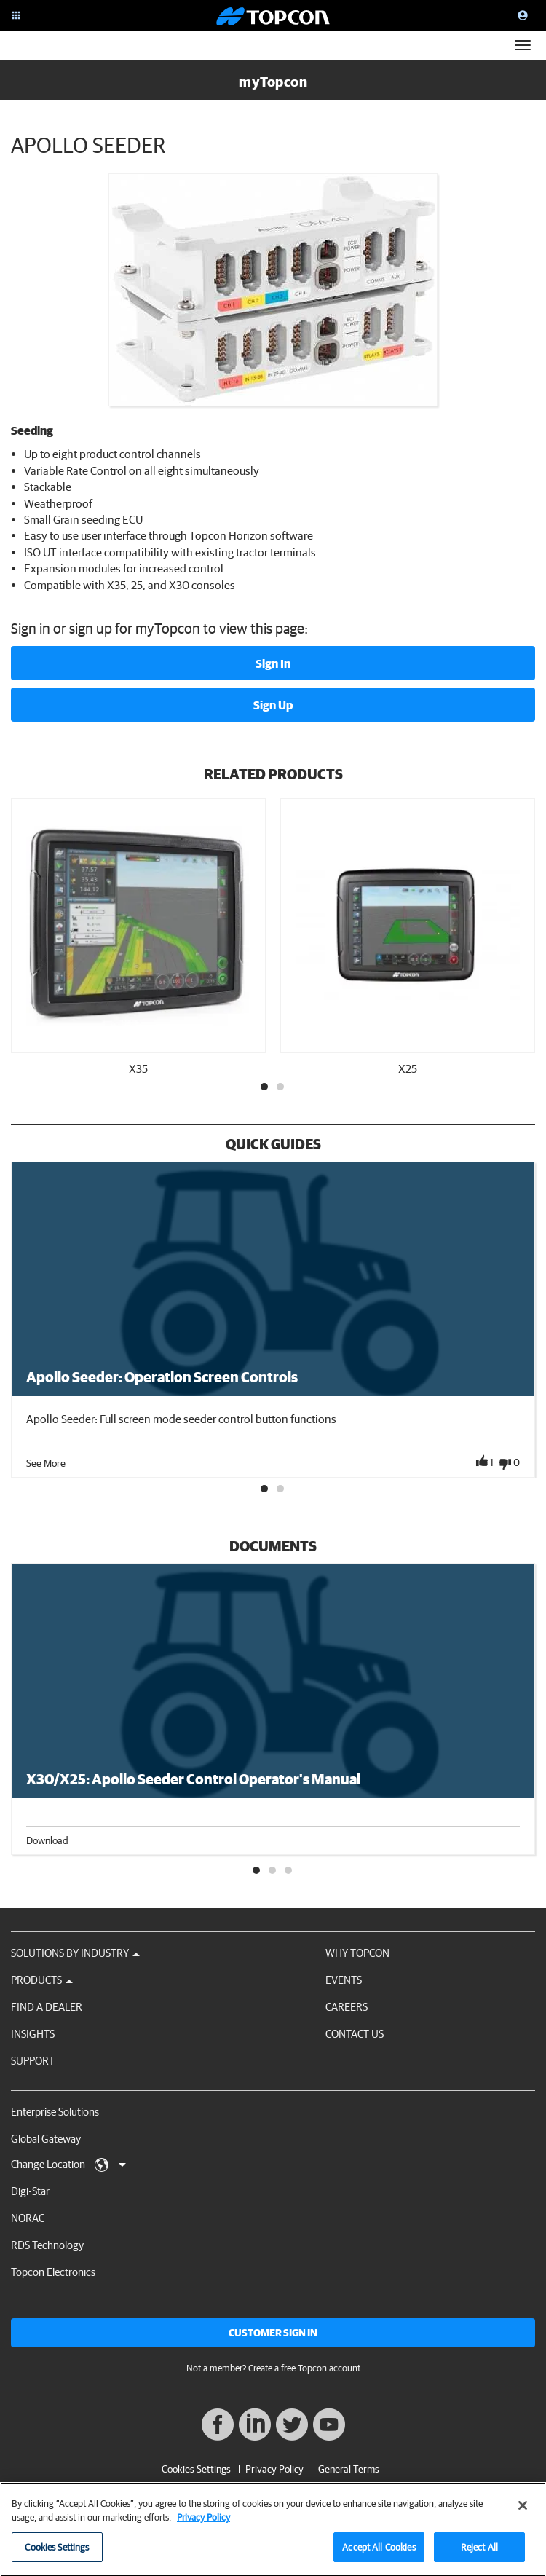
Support (33, 2061)
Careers (346, 2007)
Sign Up (273, 705)
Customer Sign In (273, 2333)
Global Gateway (46, 2138)
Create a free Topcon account (304, 2368)
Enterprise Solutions (55, 2112)
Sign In (273, 663)
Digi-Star (30, 2191)
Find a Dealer (46, 2007)
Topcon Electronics (53, 2272)
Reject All (479, 2552)
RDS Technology (47, 2245)
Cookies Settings (196, 2469)
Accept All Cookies (378, 2552)
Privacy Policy (274, 2469)
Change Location (68, 2165)
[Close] (523, 2510)
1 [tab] (265, 1087)
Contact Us (354, 2034)
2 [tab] (281, 1087)
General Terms (348, 2469)
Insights (33, 2034)
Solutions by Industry (75, 1953)
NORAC (27, 2218)
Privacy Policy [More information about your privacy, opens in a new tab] (203, 2522)
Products (42, 1980)
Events (343, 1980)
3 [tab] (289, 1871)
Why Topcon (357, 1953)
